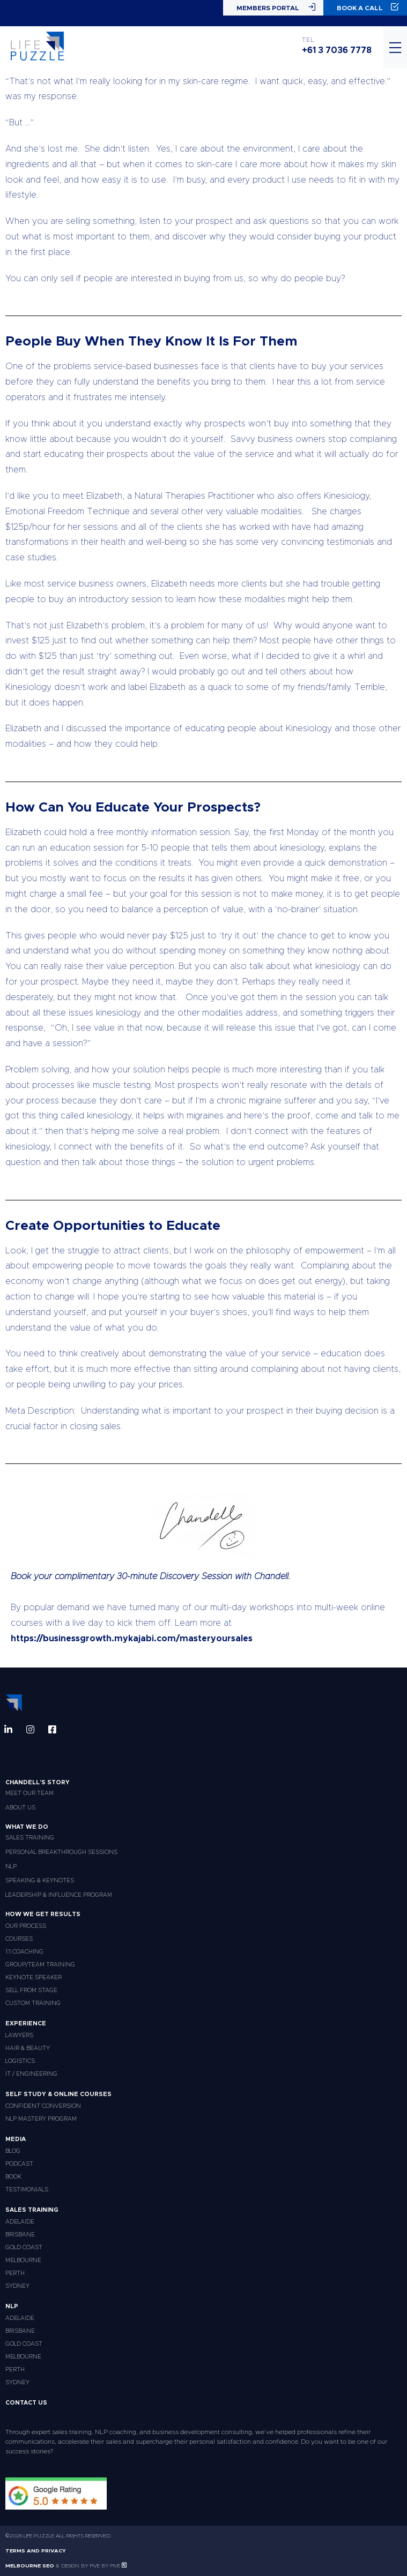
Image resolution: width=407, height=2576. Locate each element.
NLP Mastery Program (41, 2119)
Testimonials (26, 2189)
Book (13, 2177)
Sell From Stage (31, 1990)
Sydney (17, 2286)
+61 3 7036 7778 (337, 50)
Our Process (25, 1926)
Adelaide (19, 2222)
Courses (19, 1939)
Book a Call (368, 7)
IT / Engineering (31, 2074)
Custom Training (33, 2003)
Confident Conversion (43, 2106)
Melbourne (23, 2260)
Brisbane (20, 2234)
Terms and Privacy (35, 2551)
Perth (15, 2273)
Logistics (20, 2061)
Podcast (19, 2164)
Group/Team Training (40, 1964)
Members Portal (275, 7)
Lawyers (19, 2035)
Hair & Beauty (27, 2048)
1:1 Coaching (24, 1952)
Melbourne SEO (29, 2566)
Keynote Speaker (33, 1977)
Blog (12, 2151)
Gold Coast (23, 2247)
